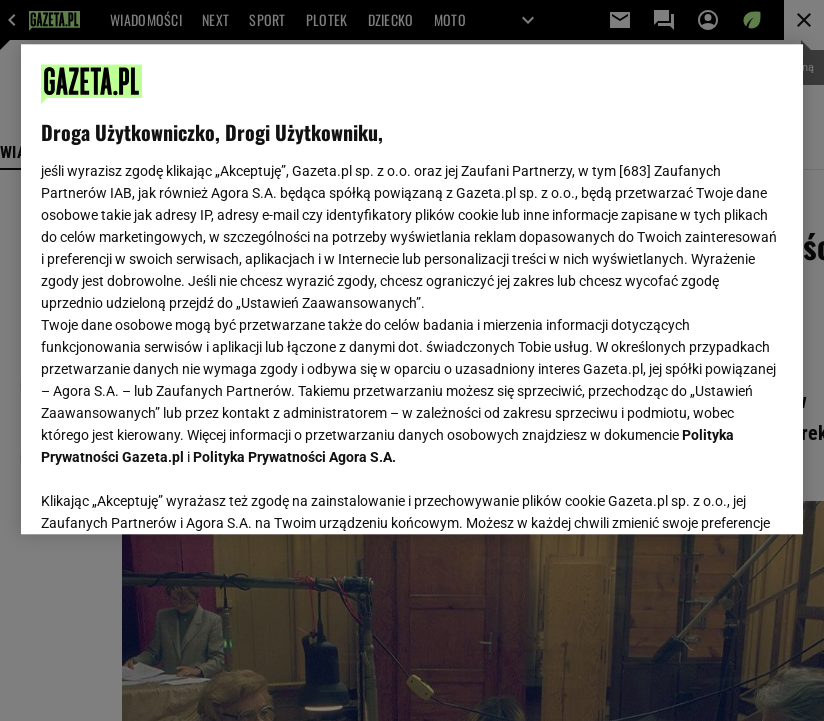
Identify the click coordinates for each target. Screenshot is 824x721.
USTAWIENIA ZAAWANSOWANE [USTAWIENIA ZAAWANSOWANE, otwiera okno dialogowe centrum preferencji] (171, 494)
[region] (412, 289)
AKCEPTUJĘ (715, 495)
